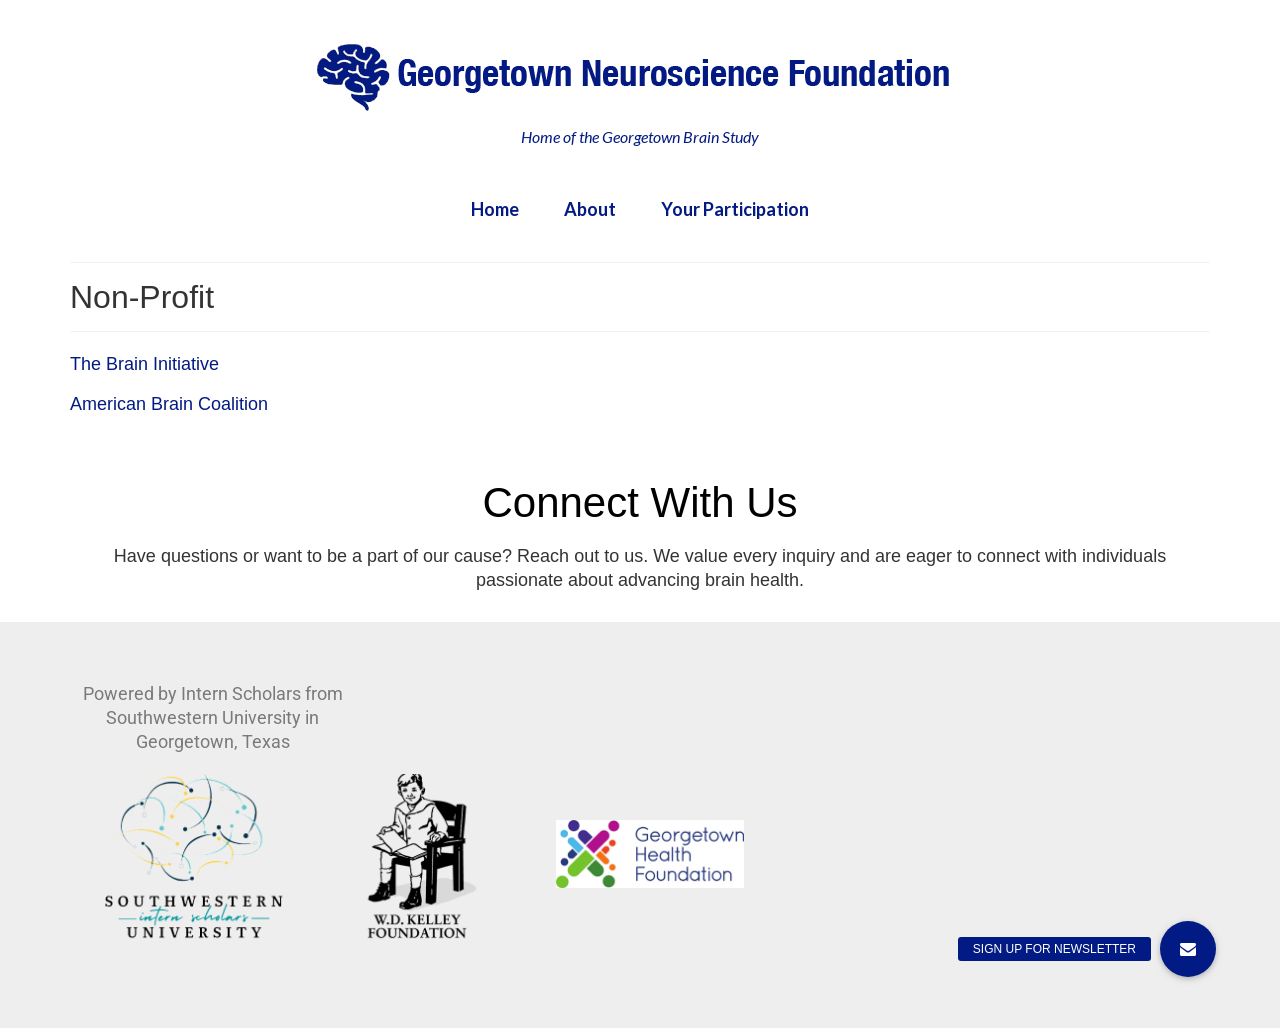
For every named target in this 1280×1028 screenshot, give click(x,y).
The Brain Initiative (144, 364)
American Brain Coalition (169, 404)
